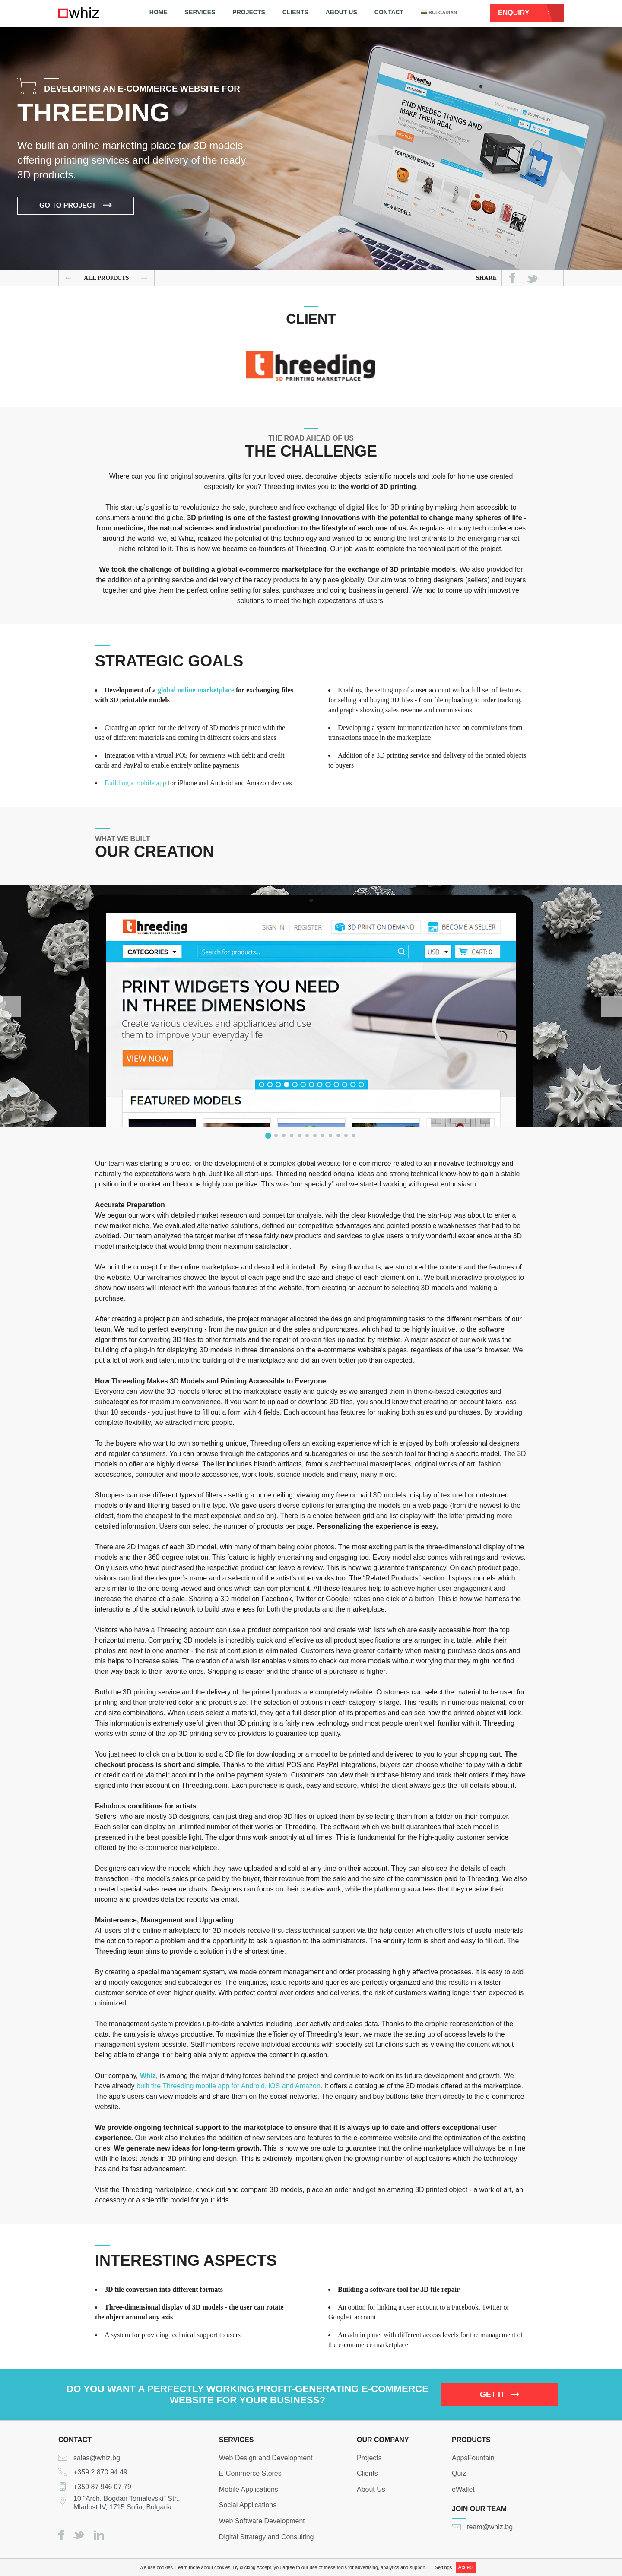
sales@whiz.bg (96, 2457)
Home (158, 12)
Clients (295, 12)
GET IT (500, 2394)
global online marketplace (196, 690)
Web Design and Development (266, 2457)
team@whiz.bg (490, 2527)
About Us (341, 12)
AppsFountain (473, 2457)
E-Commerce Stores (250, 2473)
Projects (248, 12)
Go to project (75, 206)
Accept (466, 2567)
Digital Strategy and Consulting (266, 2536)
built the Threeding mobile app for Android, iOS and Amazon (228, 2086)
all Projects (106, 278)
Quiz (459, 2473)
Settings (443, 2567)
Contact (388, 12)
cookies (222, 2567)
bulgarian (439, 12)
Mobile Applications (248, 2489)
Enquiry (524, 12)
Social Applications (247, 2505)
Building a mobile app (135, 783)
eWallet (463, 2489)
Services (200, 12)
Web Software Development (262, 2521)
